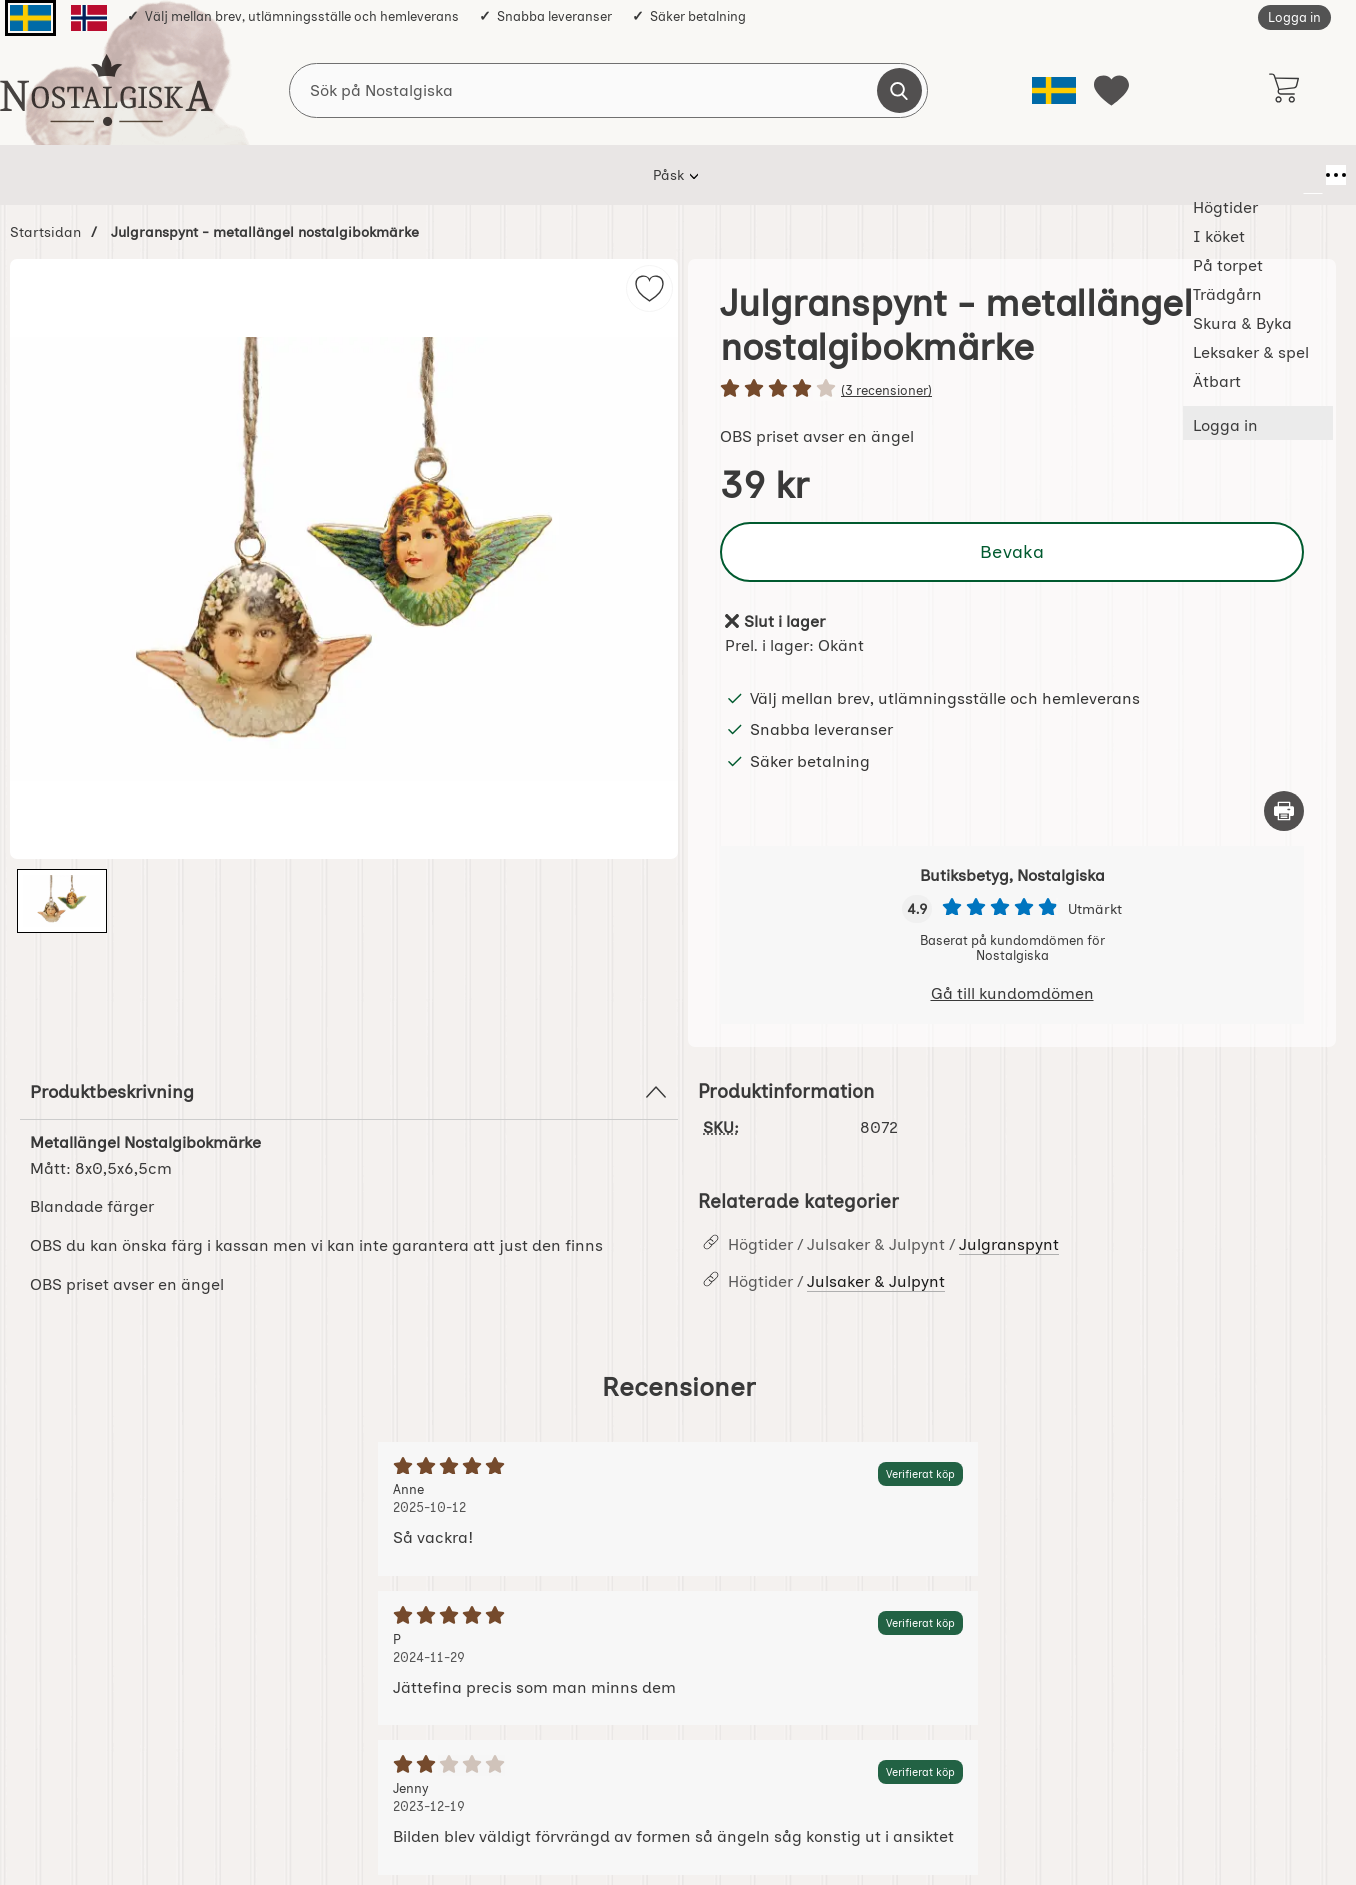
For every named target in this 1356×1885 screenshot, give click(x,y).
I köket (444, 175)
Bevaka (1012, 551)
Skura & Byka (756, 175)
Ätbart (1005, 175)
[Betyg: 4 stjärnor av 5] (1012, 390)
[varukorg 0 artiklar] (1283, 90)
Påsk (266, 175)
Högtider (351, 175)
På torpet (538, 175)
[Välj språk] (1054, 90)
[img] (649, 288)
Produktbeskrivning (349, 1092)
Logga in (1294, 17)
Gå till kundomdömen (1012, 993)
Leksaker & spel (892, 175)
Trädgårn (640, 175)
